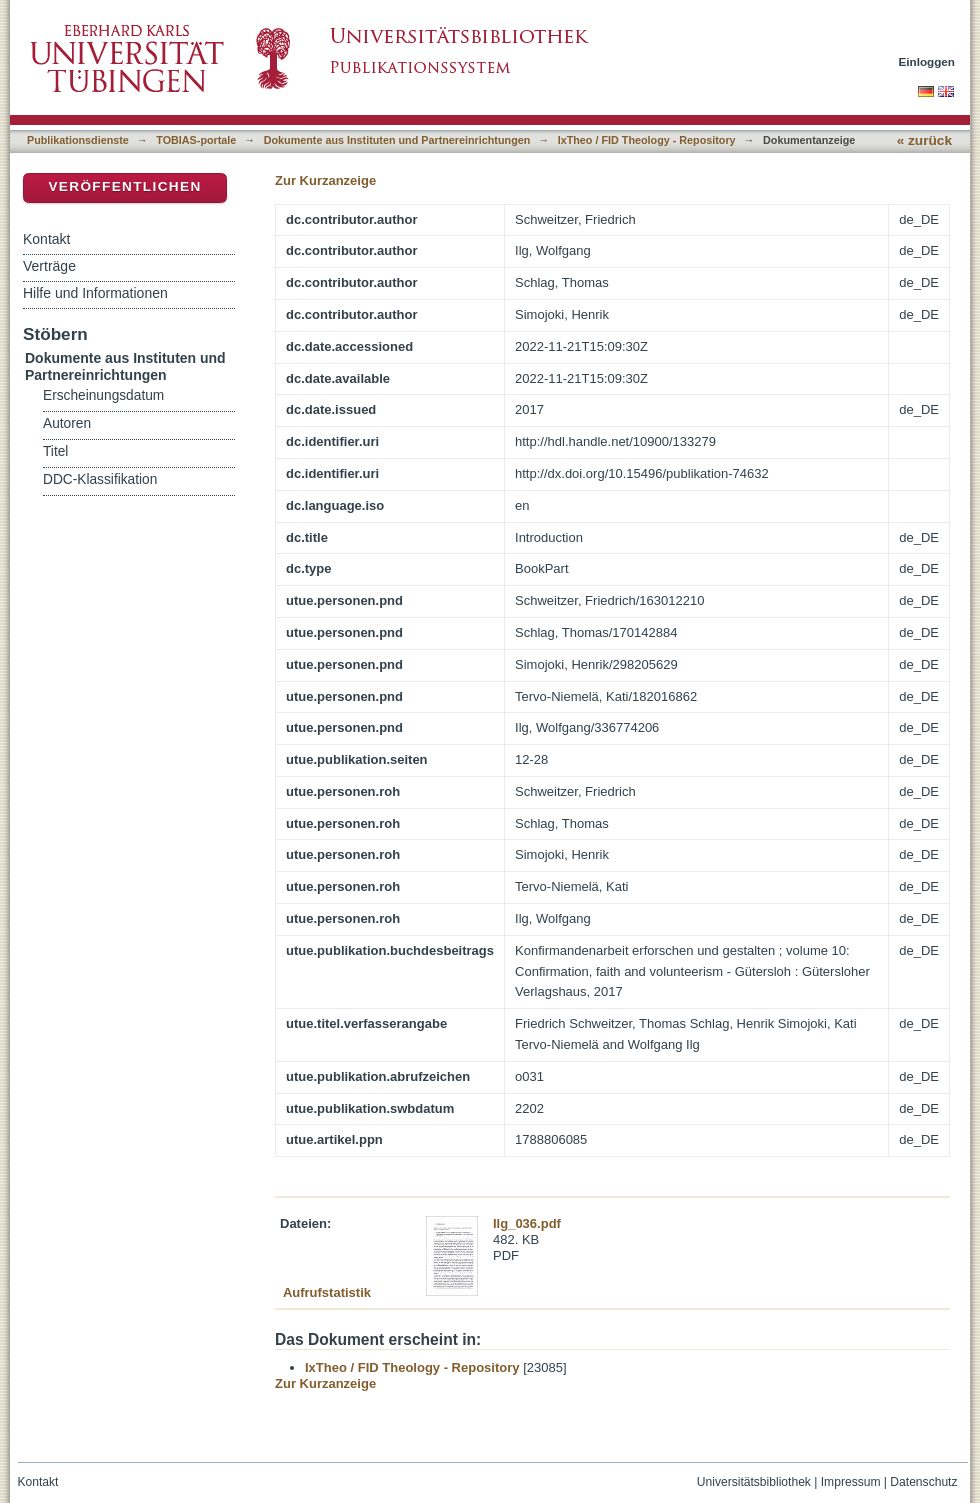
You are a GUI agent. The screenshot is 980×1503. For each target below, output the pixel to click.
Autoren (67, 423)
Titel (55, 451)
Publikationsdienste (78, 140)
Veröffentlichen (124, 186)
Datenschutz (923, 1482)
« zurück (924, 140)
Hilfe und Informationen (95, 293)
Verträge (49, 266)
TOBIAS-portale (196, 140)
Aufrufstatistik (327, 1292)
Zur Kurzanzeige (325, 180)
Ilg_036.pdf (527, 1223)
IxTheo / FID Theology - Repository (647, 140)
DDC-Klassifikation (100, 479)
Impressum (851, 1482)
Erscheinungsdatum (103, 395)
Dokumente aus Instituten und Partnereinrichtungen (397, 140)
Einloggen (927, 61)
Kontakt (46, 239)
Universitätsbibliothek (754, 1482)
